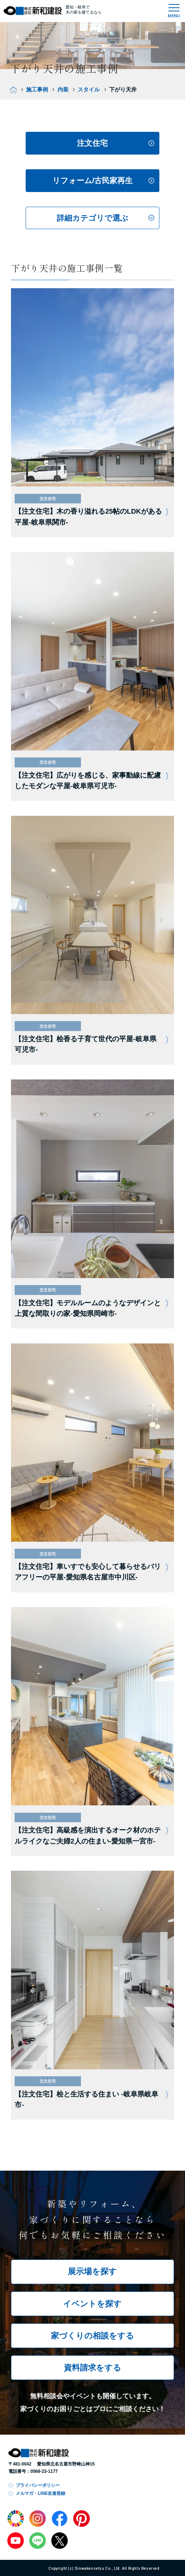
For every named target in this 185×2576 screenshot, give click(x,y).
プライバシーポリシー (38, 2485)
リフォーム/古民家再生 (92, 180)
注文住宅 (92, 143)
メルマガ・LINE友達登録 (40, 2493)
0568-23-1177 (44, 2471)
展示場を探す (92, 2271)
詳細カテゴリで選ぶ (92, 218)
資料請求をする (92, 2367)
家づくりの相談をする (92, 2335)
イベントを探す (92, 2304)
